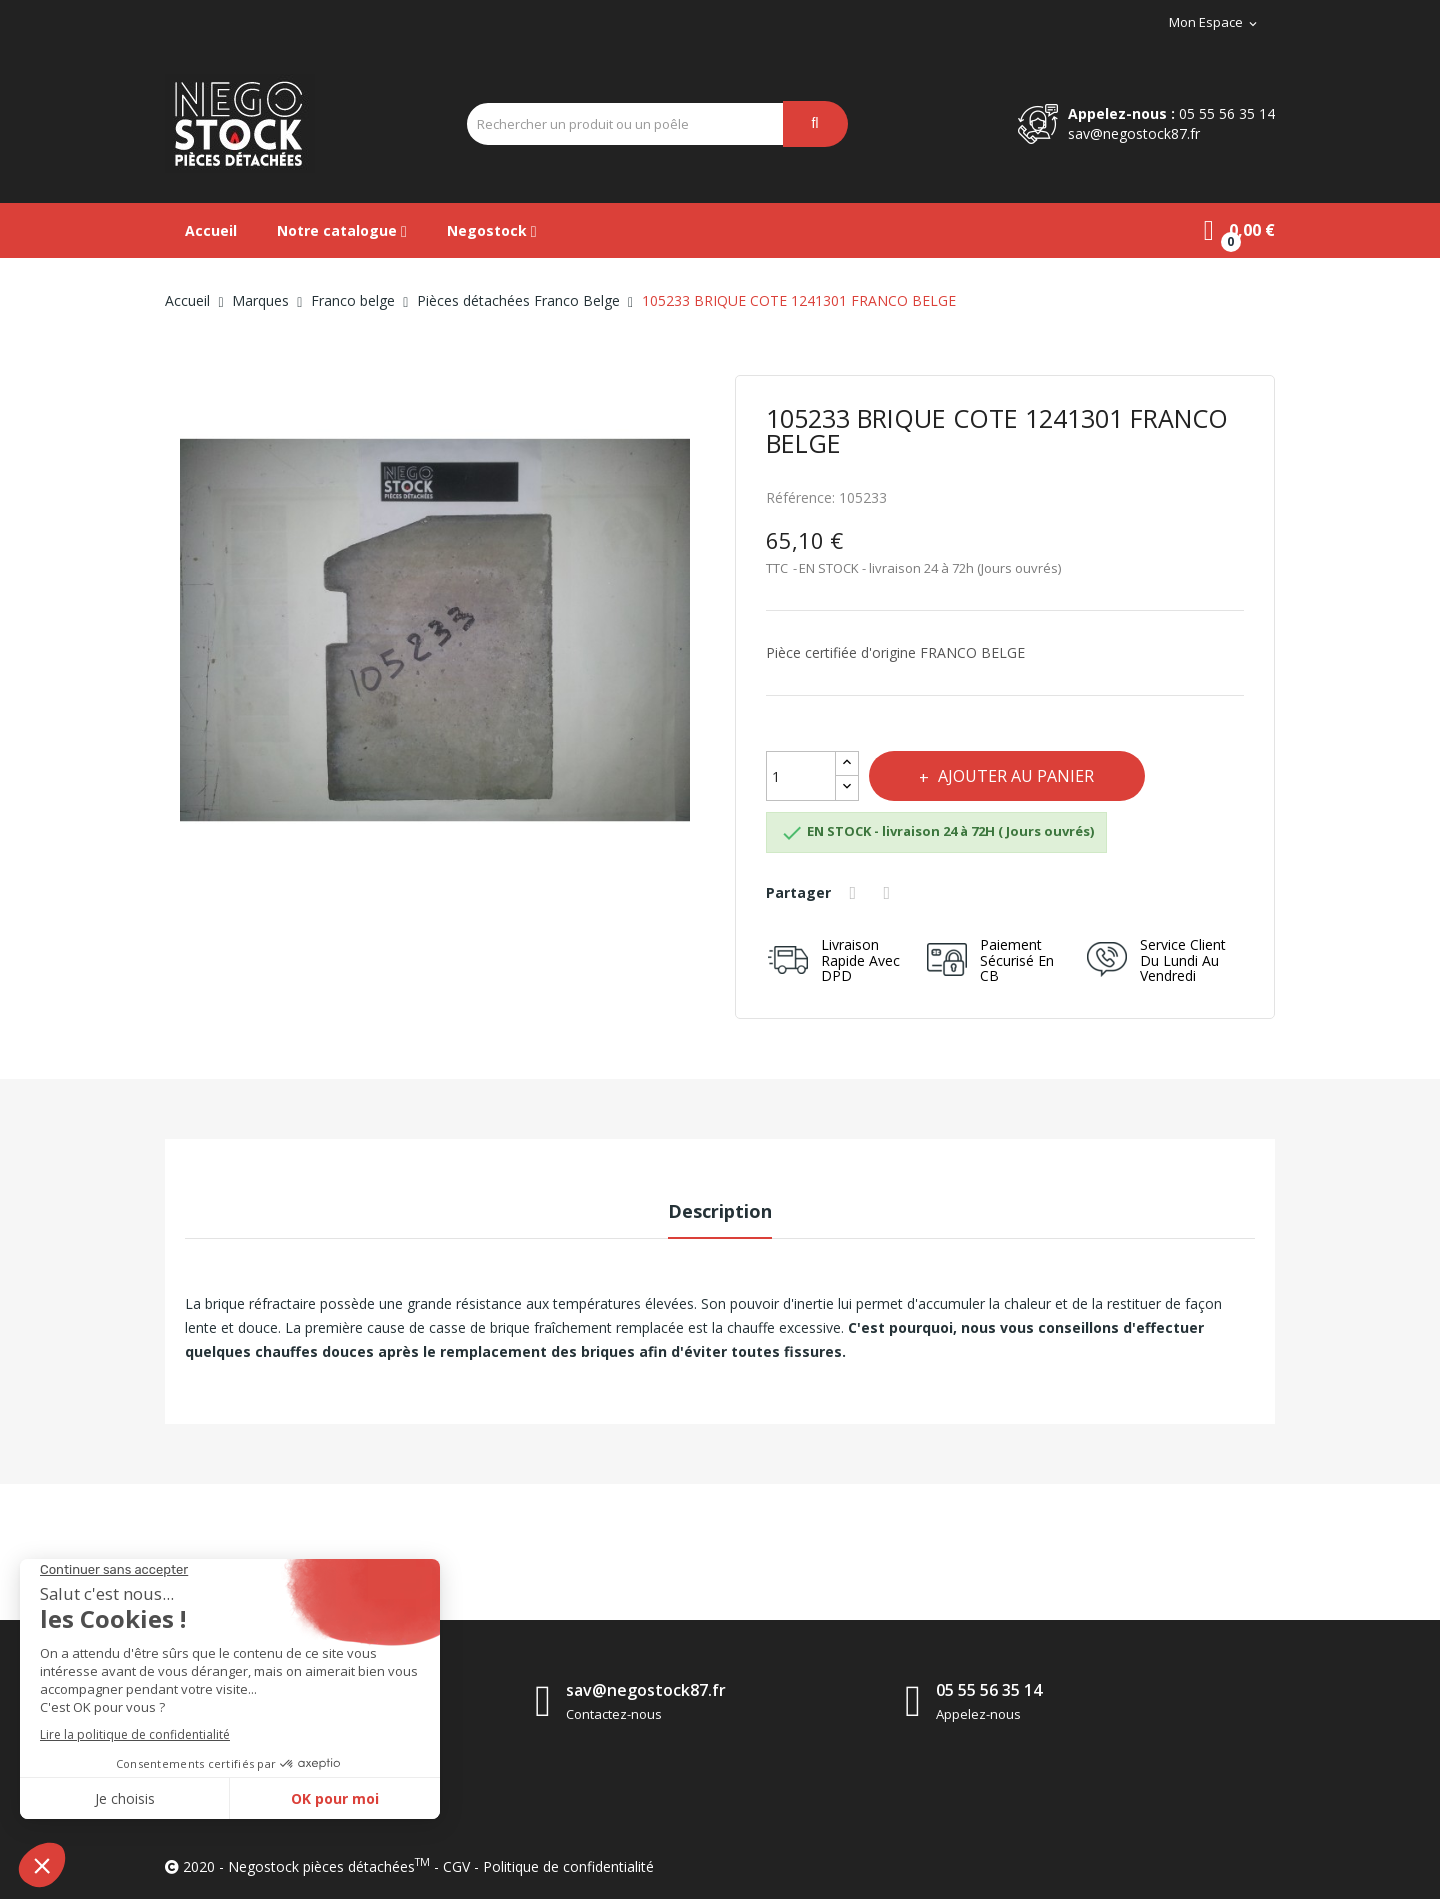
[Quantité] (801, 776)
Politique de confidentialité (568, 1866)
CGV (456, 1866)
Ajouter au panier (1024, 776)
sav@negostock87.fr (1134, 133)
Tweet (894, 893)
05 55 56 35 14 (1227, 113)
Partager (857, 893)
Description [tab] (720, 1211)
